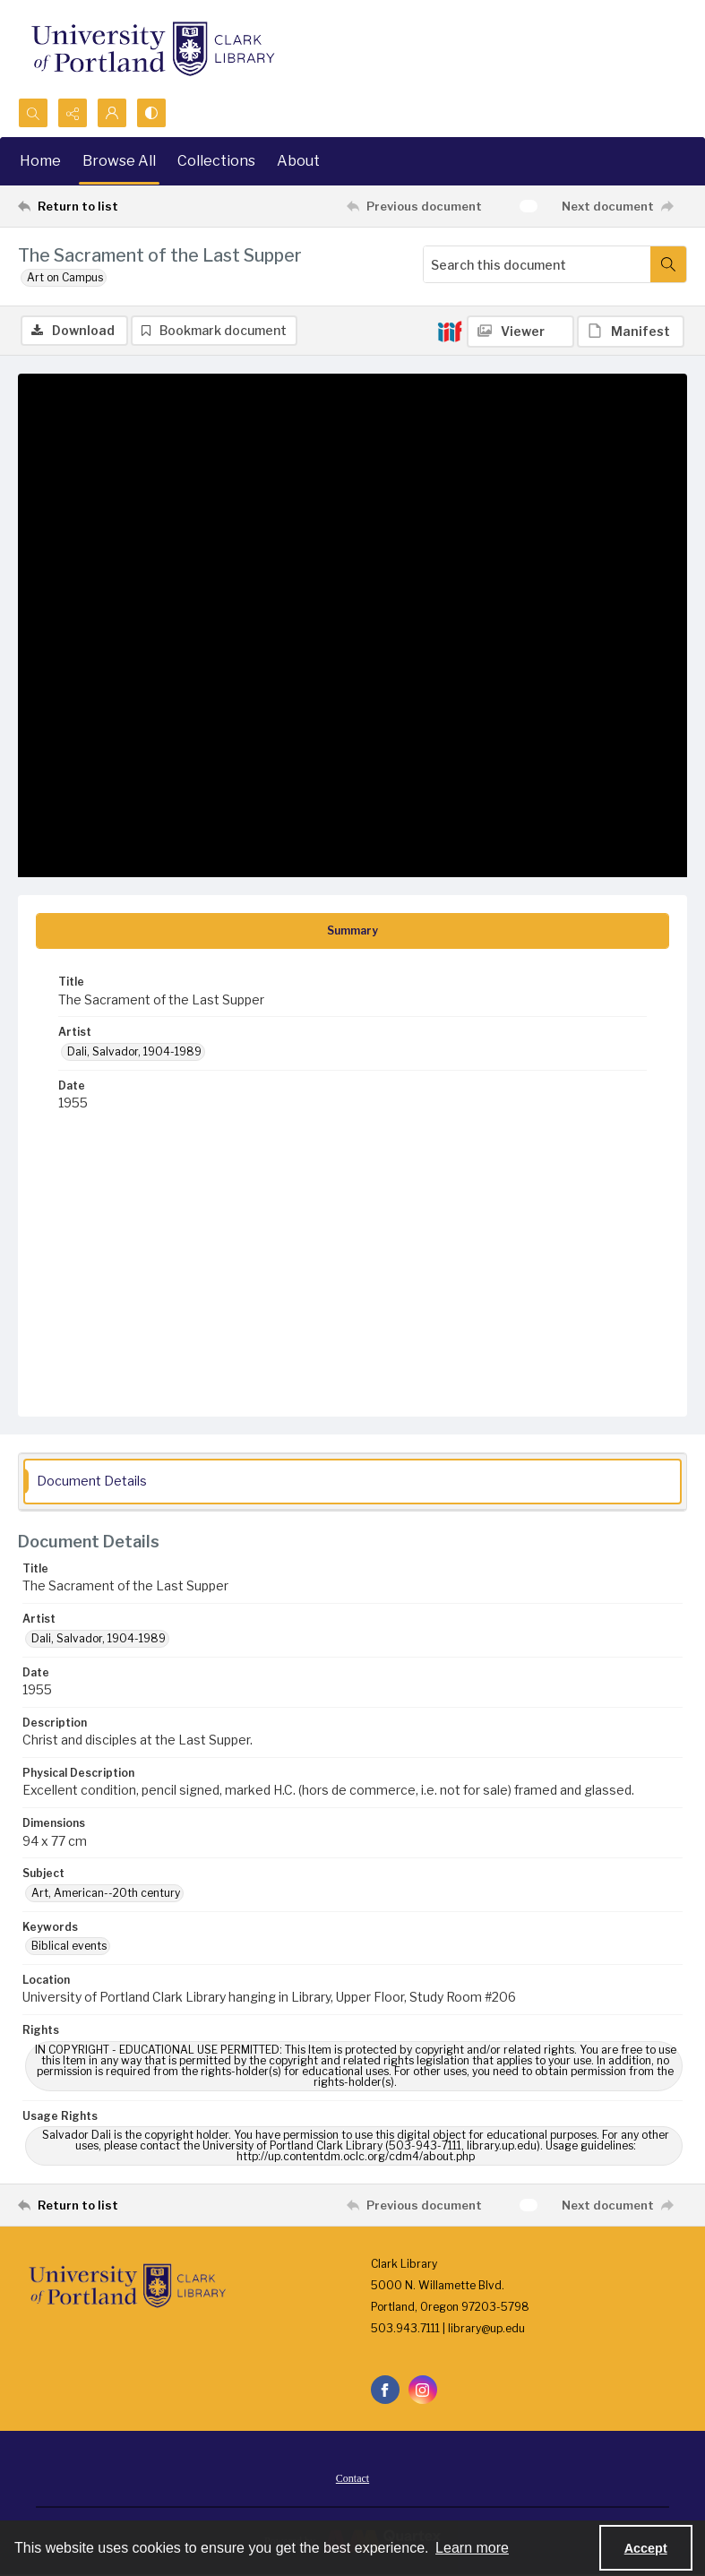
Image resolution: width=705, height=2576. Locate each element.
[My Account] (112, 113)
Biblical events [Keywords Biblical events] (69, 1945)
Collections (216, 160)
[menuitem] (352, 2477)
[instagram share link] (422, 2389)
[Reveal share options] (72, 113)
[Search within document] (668, 264)
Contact (352, 2478)
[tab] (352, 931)
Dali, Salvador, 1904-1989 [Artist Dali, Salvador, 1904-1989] (134, 1051)
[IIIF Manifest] (630, 331)
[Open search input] (33, 113)
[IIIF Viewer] (520, 331)
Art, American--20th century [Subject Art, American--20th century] (105, 1893)
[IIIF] (449, 330)
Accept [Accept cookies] (645, 2548)
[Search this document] (537, 264)
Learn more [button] (472, 2547)
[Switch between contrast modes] (151, 113)
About (298, 160)
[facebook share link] (385, 2389)
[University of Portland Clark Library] (152, 49)
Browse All (119, 160)
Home (40, 160)
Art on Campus (65, 277)
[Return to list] (105, 206)
